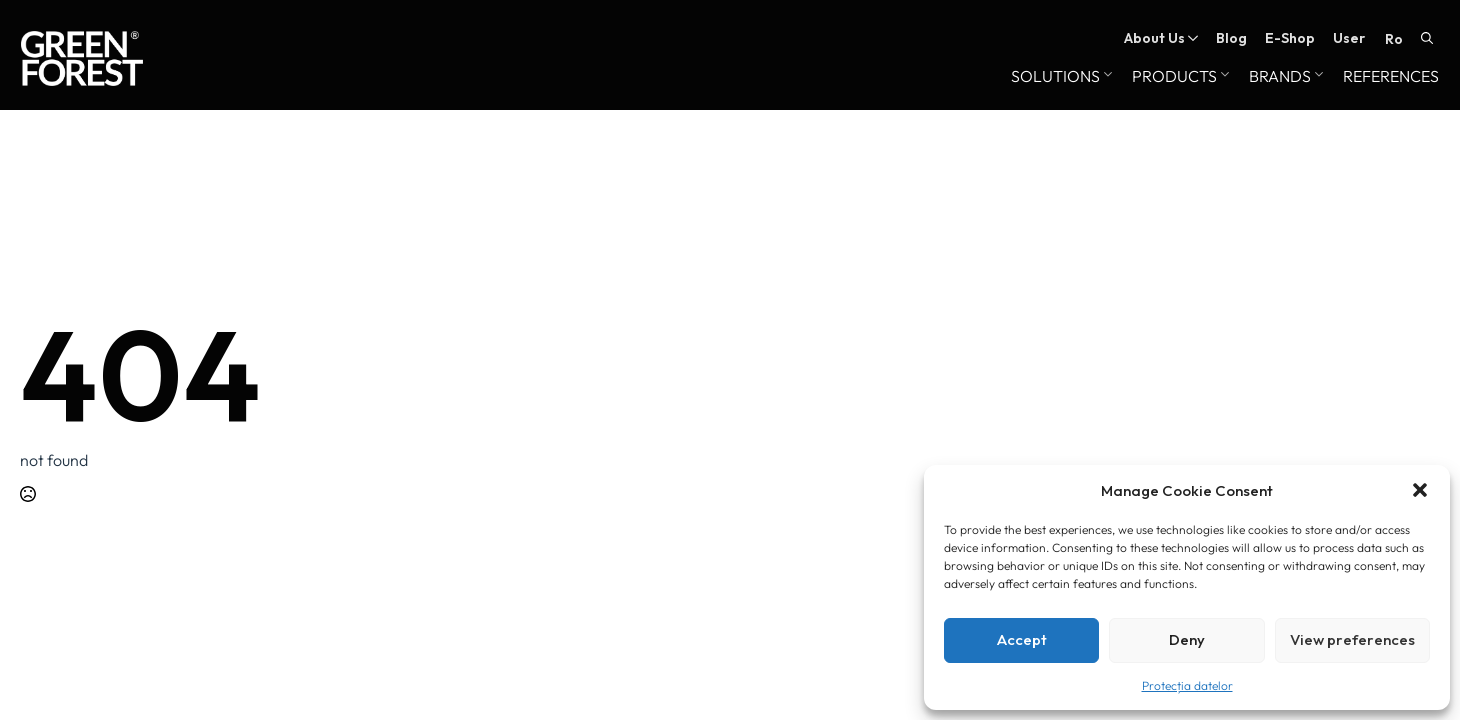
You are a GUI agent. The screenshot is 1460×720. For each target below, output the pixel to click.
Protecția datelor (1187, 685)
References (1391, 77)
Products (1174, 77)
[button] (1420, 490)
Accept (1022, 639)
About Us (1154, 38)
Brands (1280, 77)
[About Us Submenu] (1191, 38)
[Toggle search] (1427, 38)
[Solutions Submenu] (1106, 77)
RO (1394, 39)
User (1349, 38)
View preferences (1352, 639)
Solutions (1055, 77)
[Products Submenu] (1223, 77)
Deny (1187, 639)
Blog (1231, 38)
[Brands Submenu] (1317, 77)
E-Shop (1290, 38)
